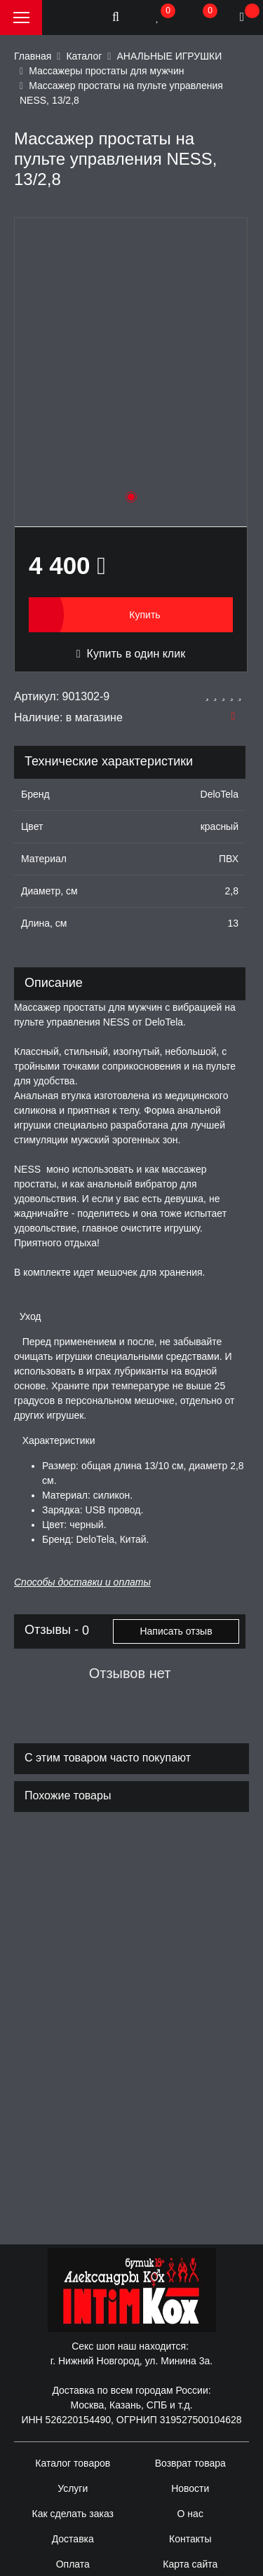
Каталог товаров (72, 2463)
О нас (190, 2514)
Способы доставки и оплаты (82, 1582)
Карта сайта (190, 2564)
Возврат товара (190, 2463)
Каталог (84, 56)
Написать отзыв (176, 1631)
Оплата (73, 2564)
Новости (190, 2488)
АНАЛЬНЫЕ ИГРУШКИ (169, 56)
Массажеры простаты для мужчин (106, 70)
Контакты (190, 2539)
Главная (32, 56)
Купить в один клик (130, 654)
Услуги (73, 2488)
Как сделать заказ (73, 2514)
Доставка (73, 2539)
